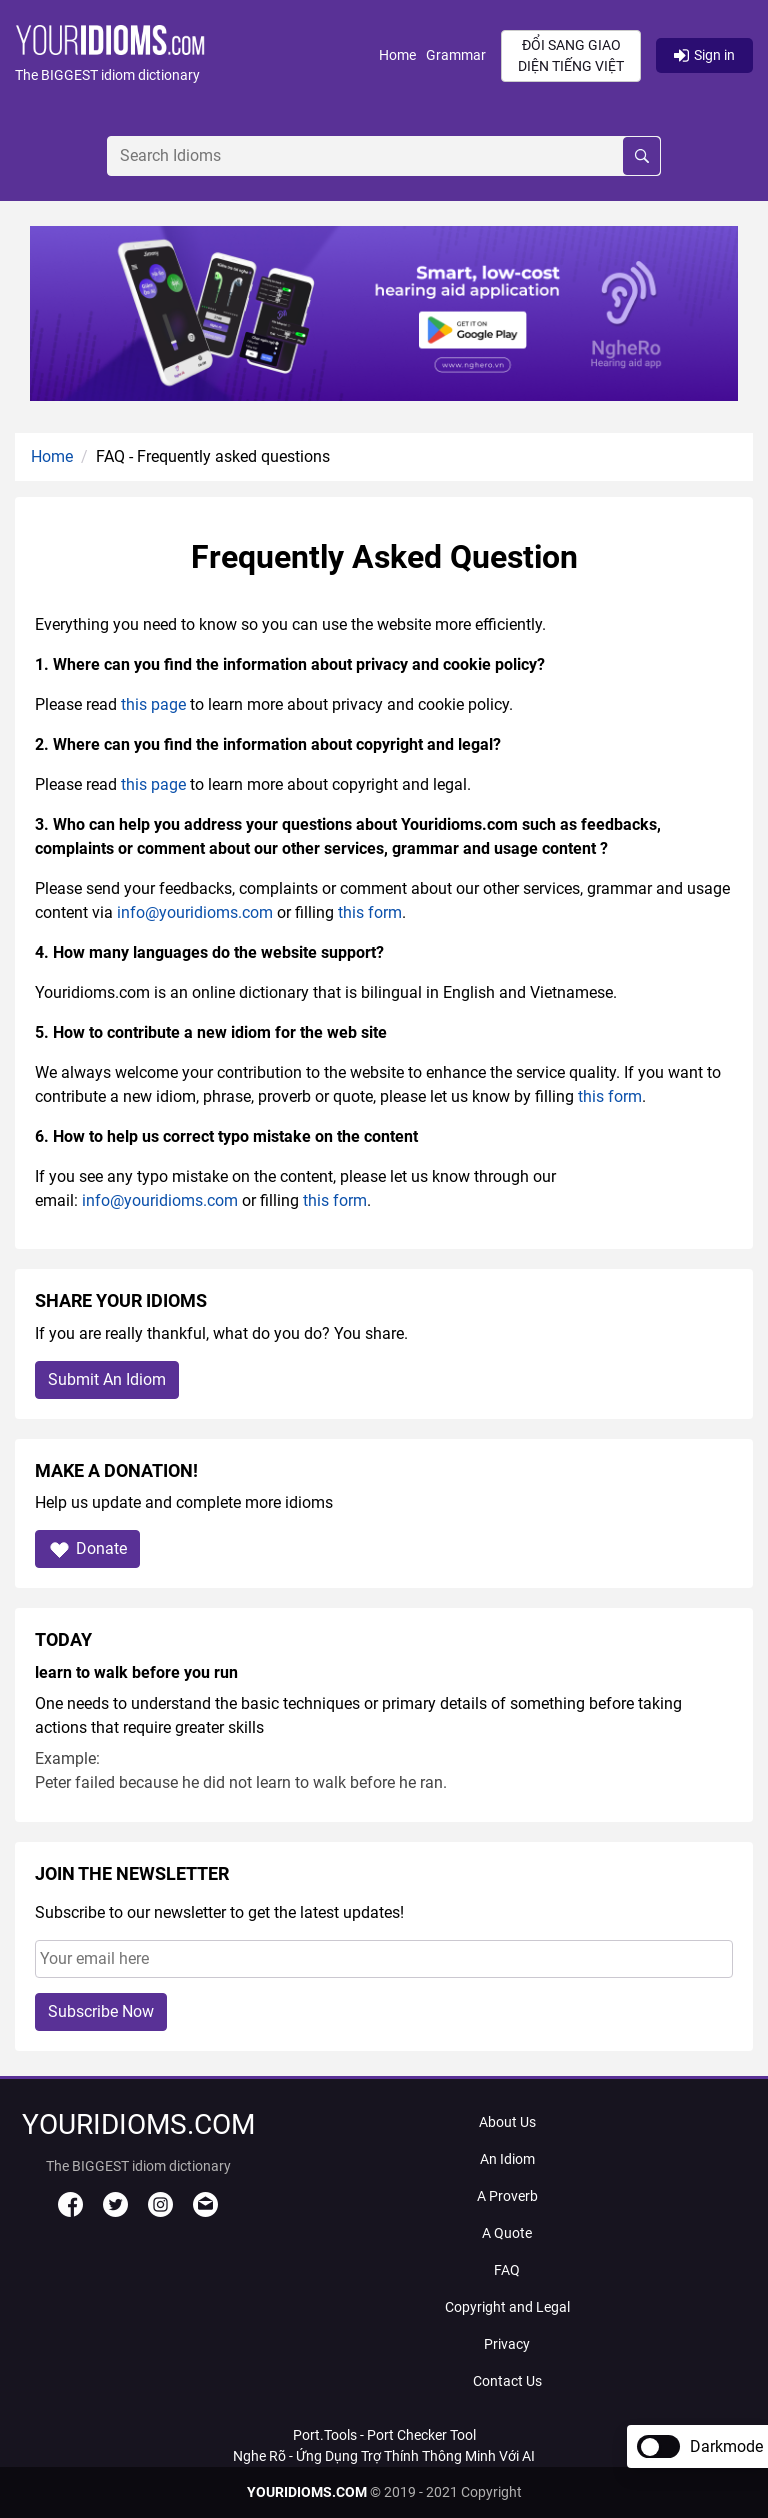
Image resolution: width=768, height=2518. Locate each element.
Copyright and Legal (507, 2307)
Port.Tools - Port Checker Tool (384, 2435)
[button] (197, 55)
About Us (507, 2122)
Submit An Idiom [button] (107, 1379)
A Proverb (507, 2196)
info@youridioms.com (195, 912)
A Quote (507, 2233)
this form (370, 912)
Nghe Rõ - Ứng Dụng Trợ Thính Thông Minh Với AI (384, 2456)
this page (153, 704)
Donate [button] (87, 1549)
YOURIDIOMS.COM (307, 2492)
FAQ (507, 2270)
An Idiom (507, 2159)
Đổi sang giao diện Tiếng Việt (571, 55)
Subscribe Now (101, 2011)
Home (397, 55)
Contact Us (507, 2381)
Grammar (456, 55)
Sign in (704, 55)
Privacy (507, 2344)
